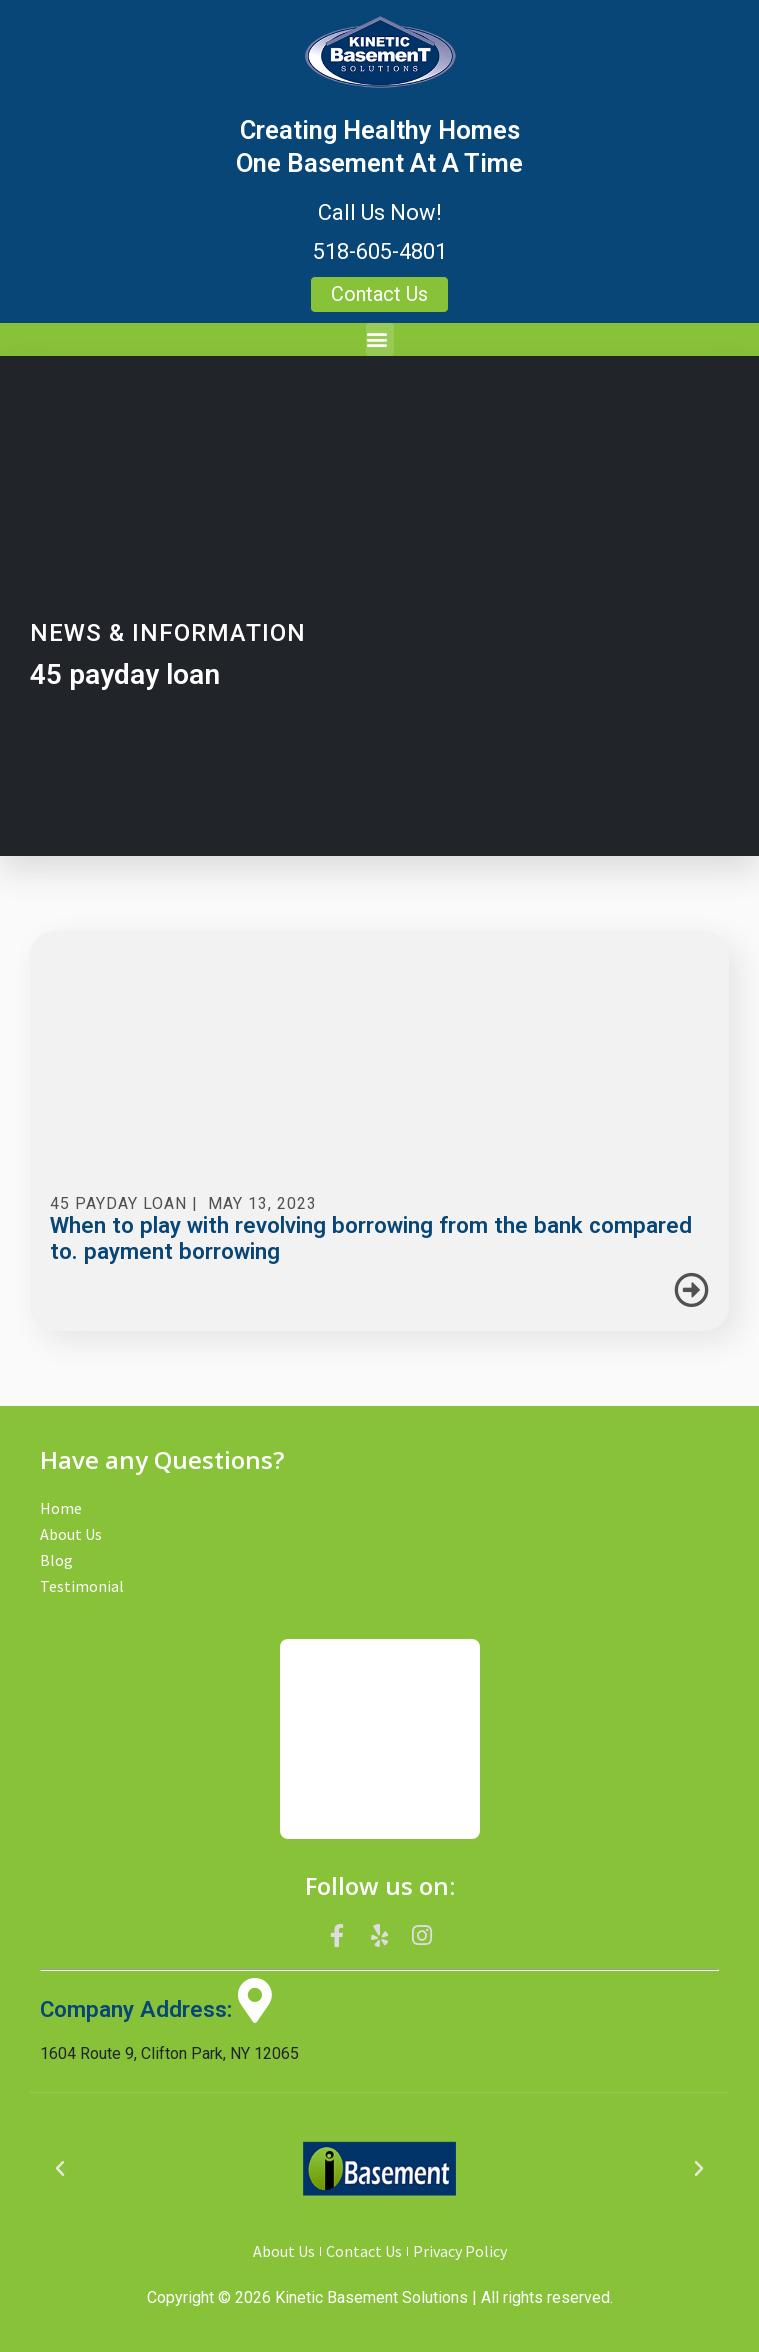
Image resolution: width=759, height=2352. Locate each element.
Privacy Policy (460, 2251)
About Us (71, 1534)
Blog (56, 1560)
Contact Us (364, 2251)
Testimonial (82, 1586)
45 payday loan (118, 1203)
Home (61, 1508)
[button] (380, 339)
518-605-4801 (380, 251)
